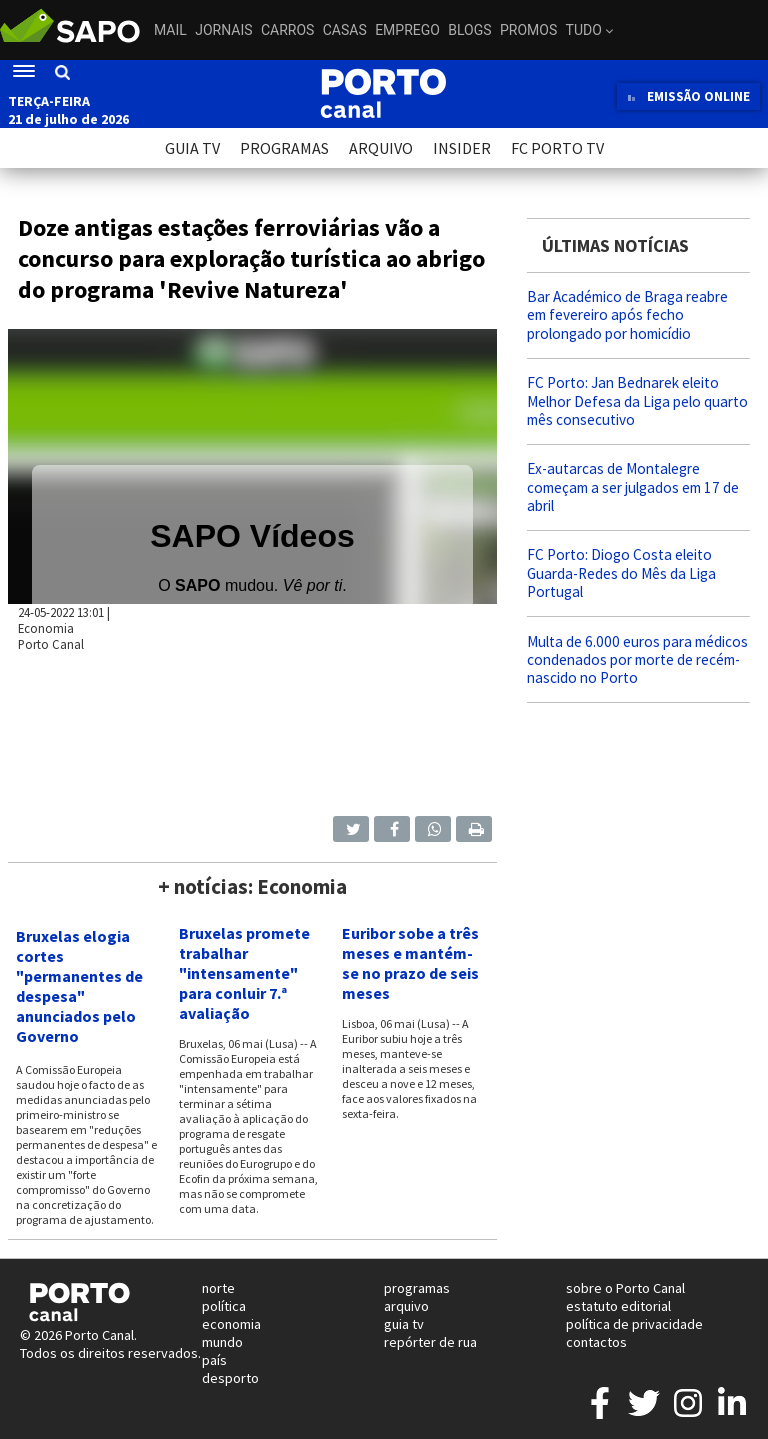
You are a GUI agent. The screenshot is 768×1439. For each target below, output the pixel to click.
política (224, 1306)
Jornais (223, 30)
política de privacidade (634, 1324)
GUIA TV (192, 148)
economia (231, 1324)
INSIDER (462, 148)
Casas (345, 30)
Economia (46, 628)
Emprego (407, 30)
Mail (170, 30)
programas (417, 1288)
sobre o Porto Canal (625, 1288)
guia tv (404, 1324)
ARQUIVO (381, 148)
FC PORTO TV (557, 148)
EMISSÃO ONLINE (688, 96)
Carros (287, 30)
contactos (596, 1342)
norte (218, 1288)
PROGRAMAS (284, 148)
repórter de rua (430, 1342)
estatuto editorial (618, 1306)
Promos (528, 30)
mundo (222, 1342)
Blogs (469, 30)
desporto (230, 1378)
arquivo (406, 1306)
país (214, 1360)
